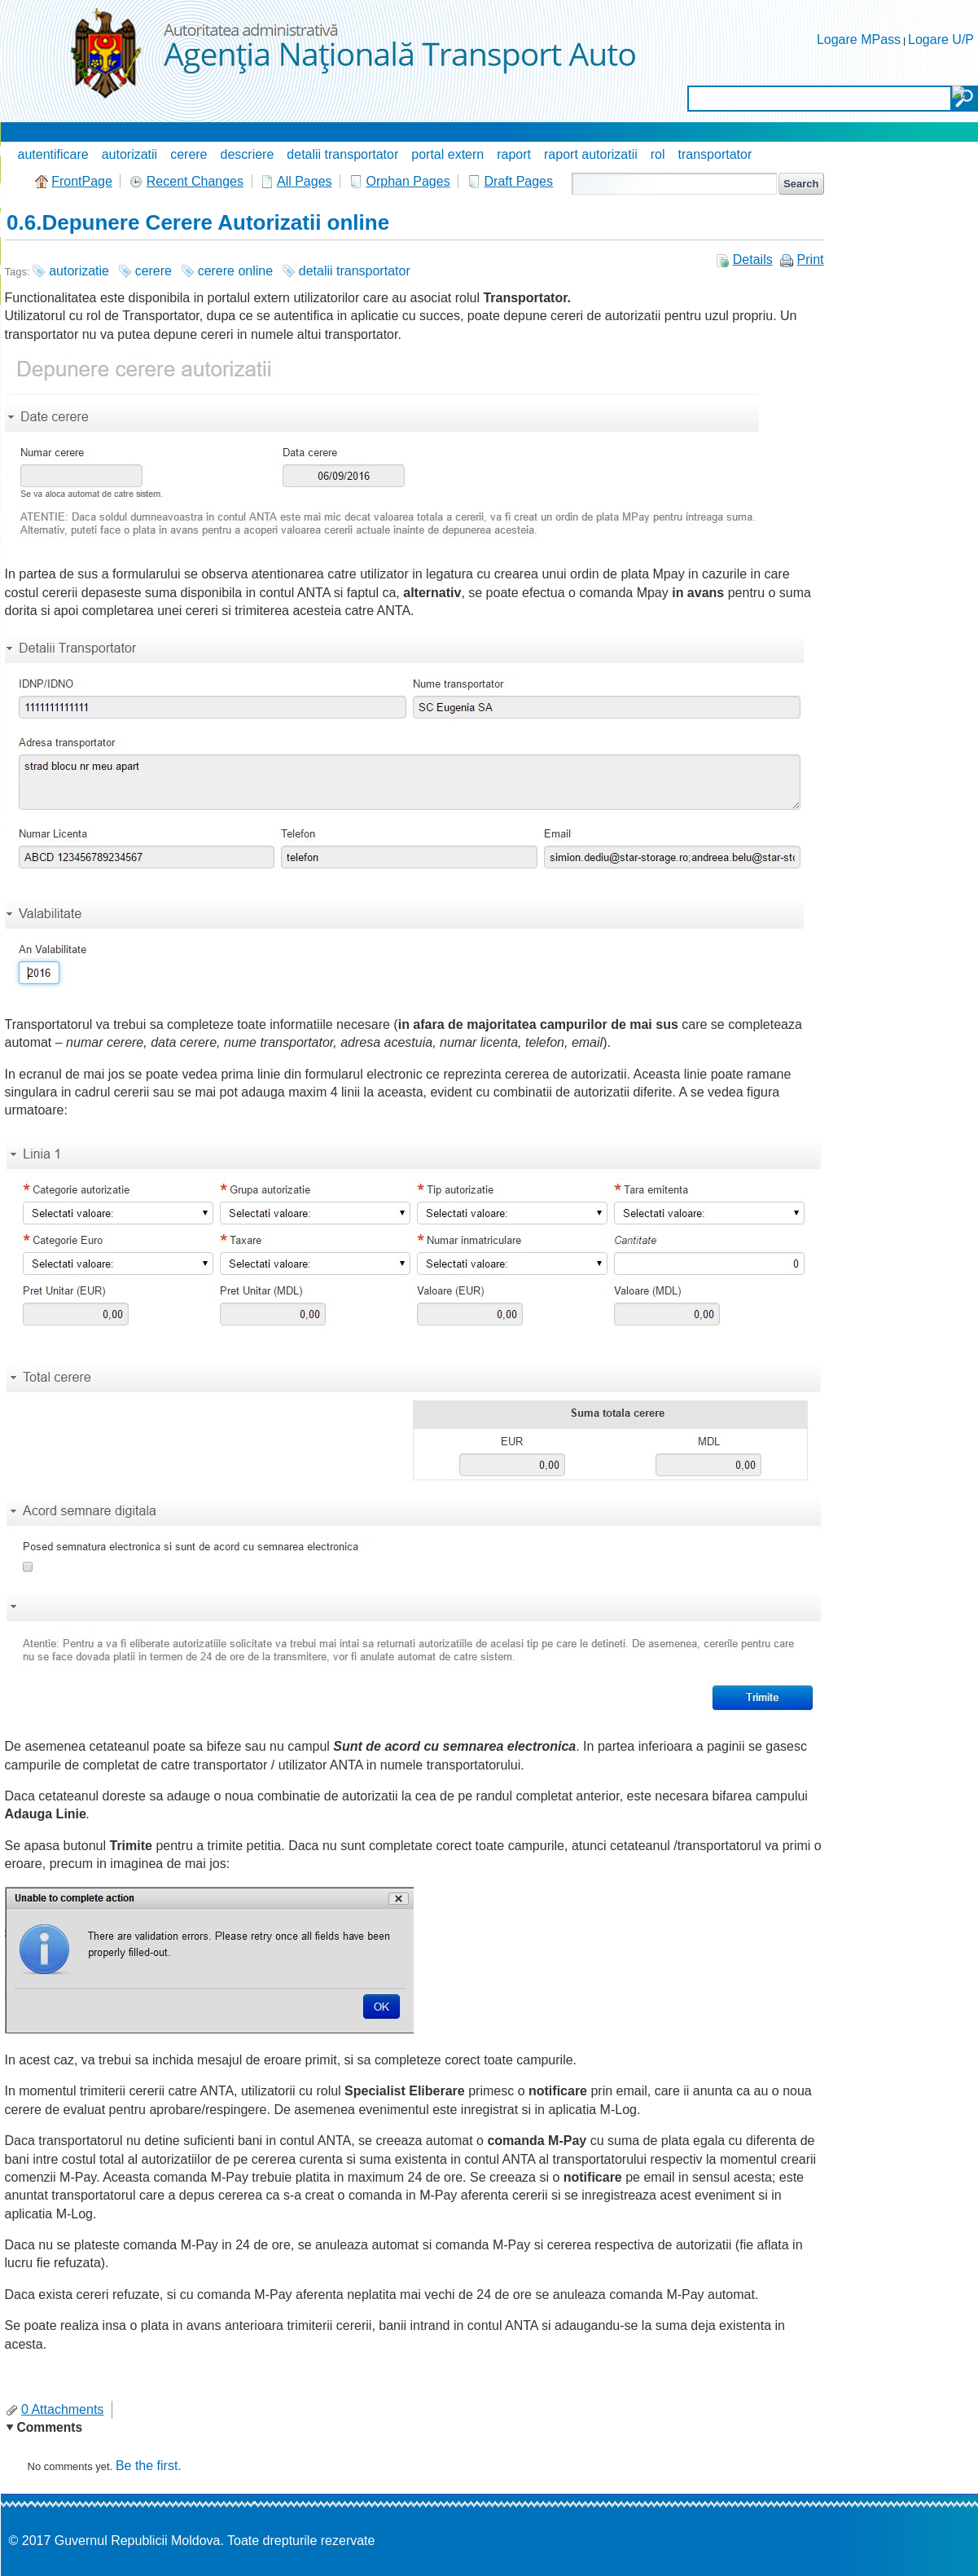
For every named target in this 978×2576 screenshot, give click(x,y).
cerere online (236, 271)
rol (658, 154)
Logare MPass (859, 39)
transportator (715, 154)
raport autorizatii (591, 154)
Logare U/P (941, 39)
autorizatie (79, 271)
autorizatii (129, 154)
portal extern (447, 154)
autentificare (53, 154)
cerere (188, 154)
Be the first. (149, 2466)
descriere (247, 154)
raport (514, 154)
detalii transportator (342, 154)
